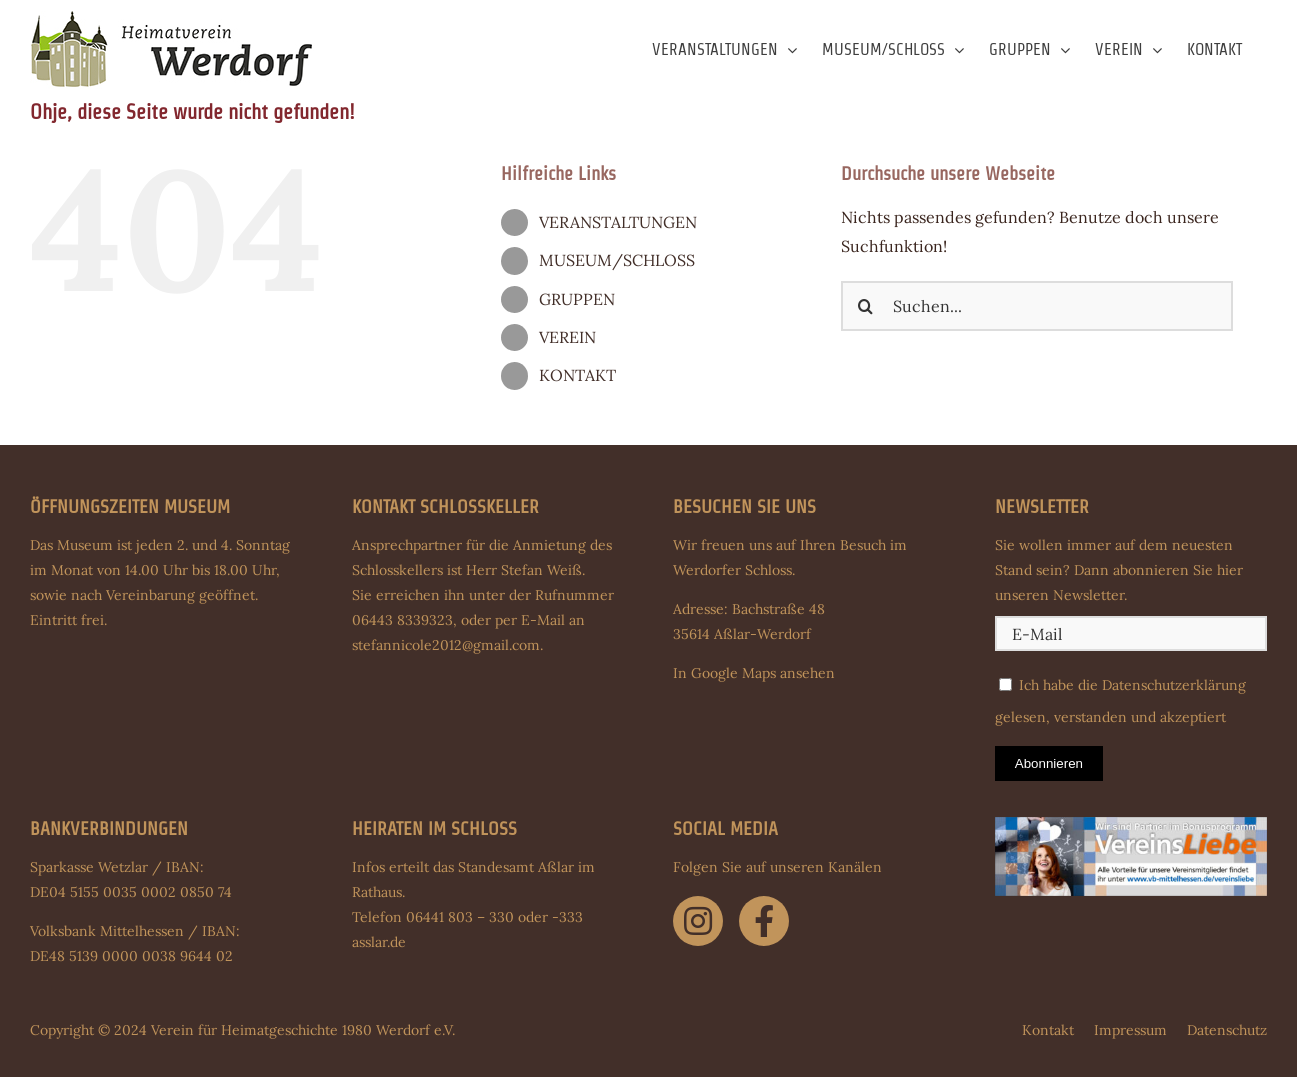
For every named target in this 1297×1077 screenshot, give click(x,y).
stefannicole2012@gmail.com (446, 645)
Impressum (1130, 1030)
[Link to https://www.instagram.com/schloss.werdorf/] (698, 921)
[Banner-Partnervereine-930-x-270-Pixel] (1131, 825)
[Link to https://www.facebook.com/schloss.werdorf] (764, 921)
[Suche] (866, 306)
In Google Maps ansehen (754, 673)
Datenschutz (1227, 1030)
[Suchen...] (1037, 306)
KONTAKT (577, 375)
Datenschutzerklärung (1174, 685)
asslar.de (379, 942)
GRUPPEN (577, 299)
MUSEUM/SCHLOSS (617, 260)
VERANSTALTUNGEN (618, 222)
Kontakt (1048, 1030)
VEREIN (567, 337)
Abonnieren (1049, 763)
